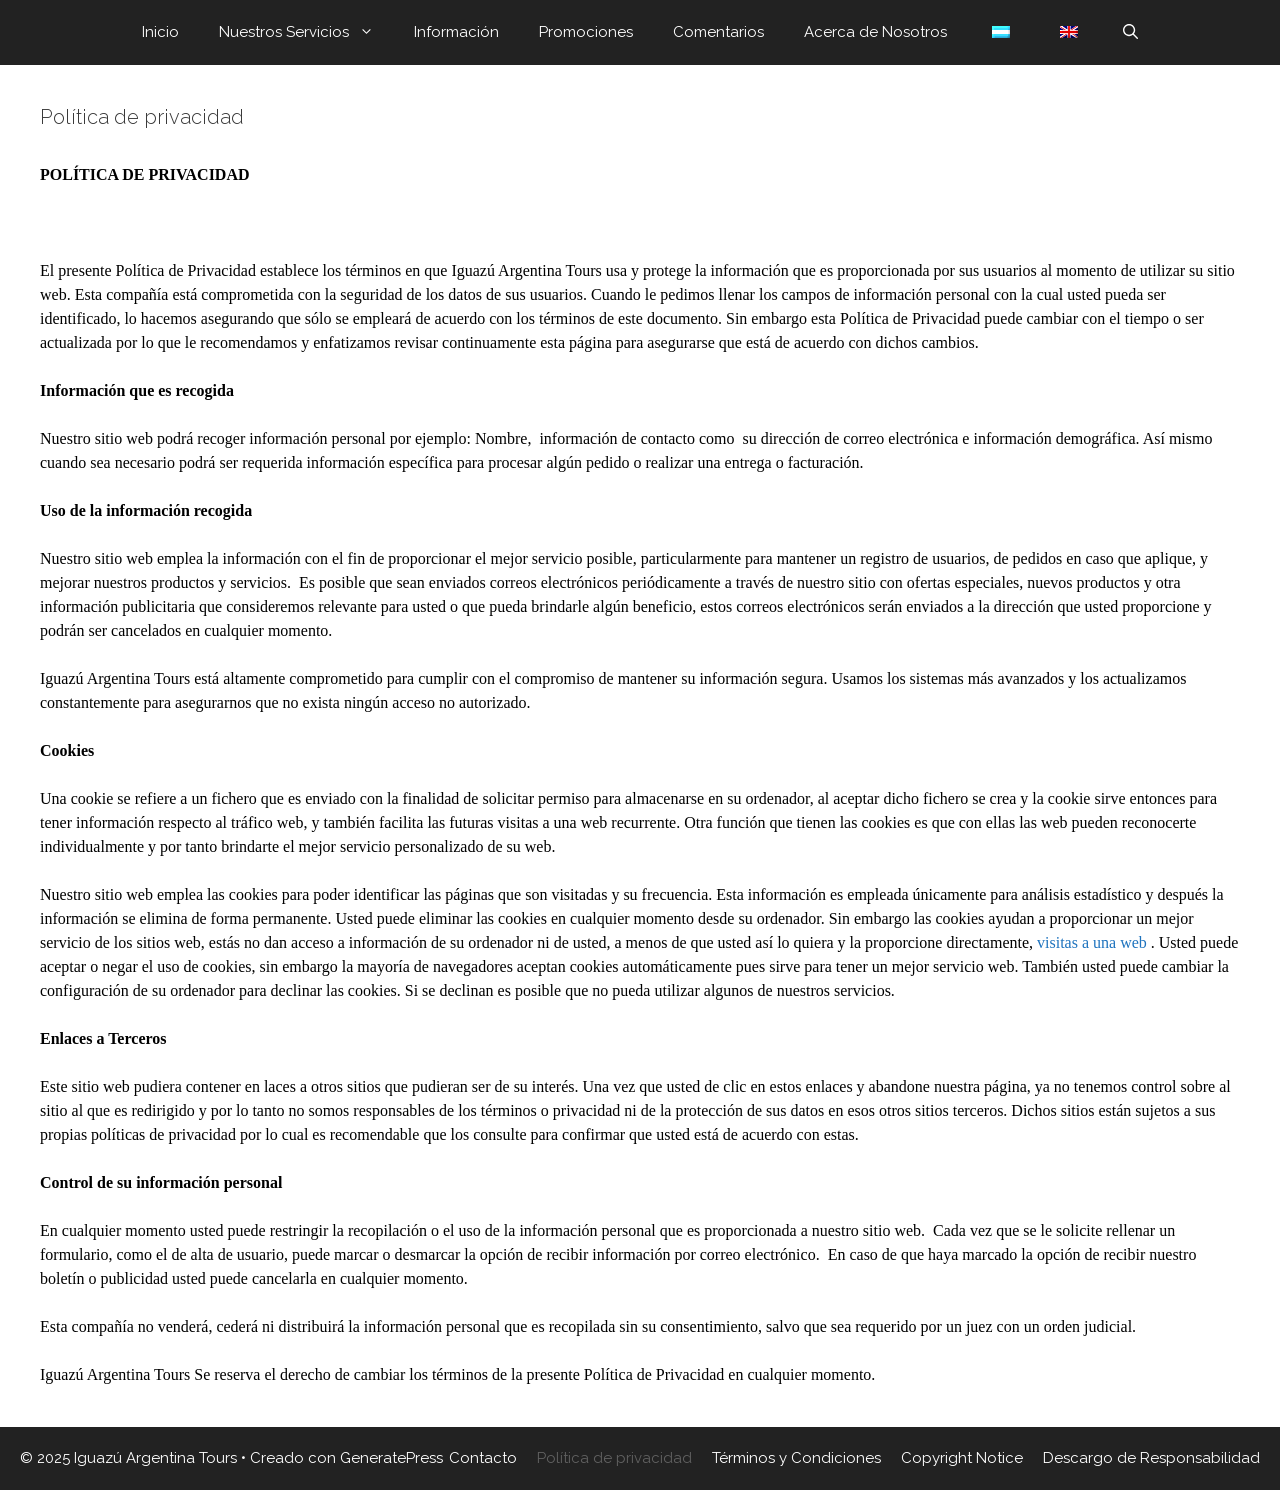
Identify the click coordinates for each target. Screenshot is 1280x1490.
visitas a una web (1094, 942)
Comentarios (718, 32)
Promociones (586, 32)
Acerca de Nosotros (875, 32)
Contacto (483, 1458)
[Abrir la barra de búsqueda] (1130, 32)
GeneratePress (391, 1458)
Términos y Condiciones (796, 1458)
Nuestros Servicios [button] (306, 32)
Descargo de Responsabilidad (1151, 1458)
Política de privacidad (614, 1458)
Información (456, 32)
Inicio (160, 32)
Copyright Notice (962, 1458)
